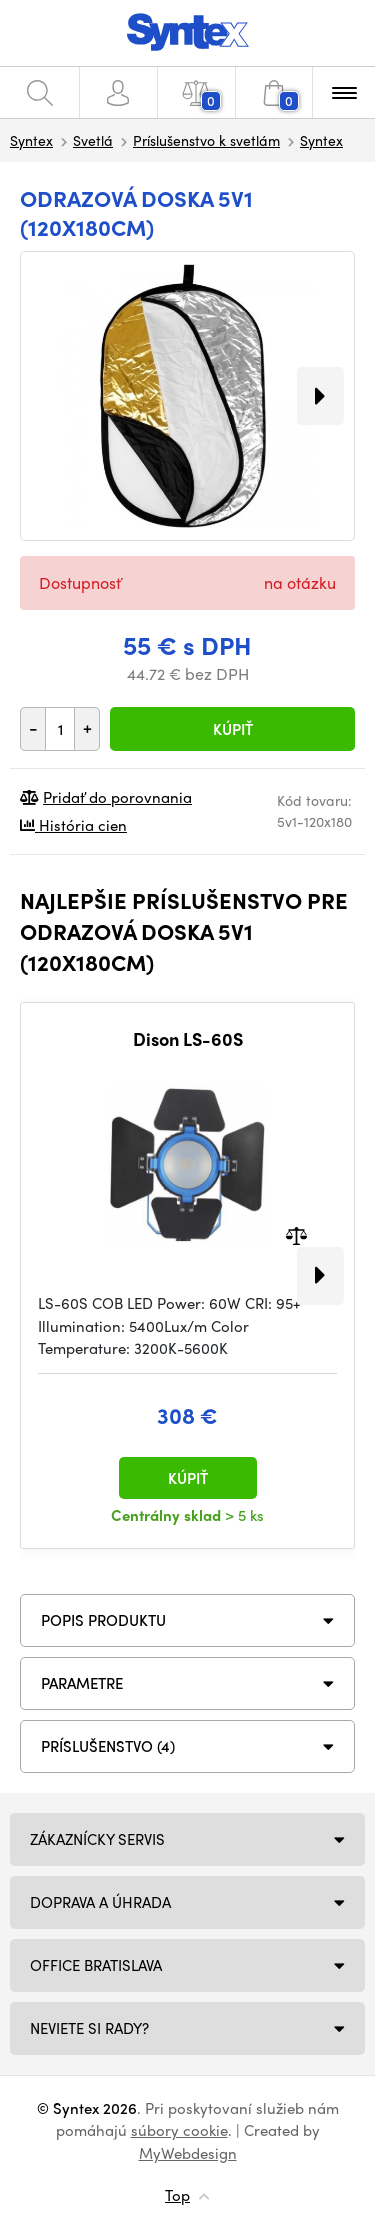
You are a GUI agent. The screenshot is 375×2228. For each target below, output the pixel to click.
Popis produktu (103, 1620)
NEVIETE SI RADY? (89, 2028)
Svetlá (93, 140)
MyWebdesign (188, 2153)
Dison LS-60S (188, 1039)
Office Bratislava (96, 1965)
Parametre (82, 1683)
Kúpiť (233, 729)
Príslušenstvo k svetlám (206, 140)
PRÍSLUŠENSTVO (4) (108, 1746)
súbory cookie (179, 2130)
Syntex (31, 140)
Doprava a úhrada (100, 1902)
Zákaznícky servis (97, 1839)
